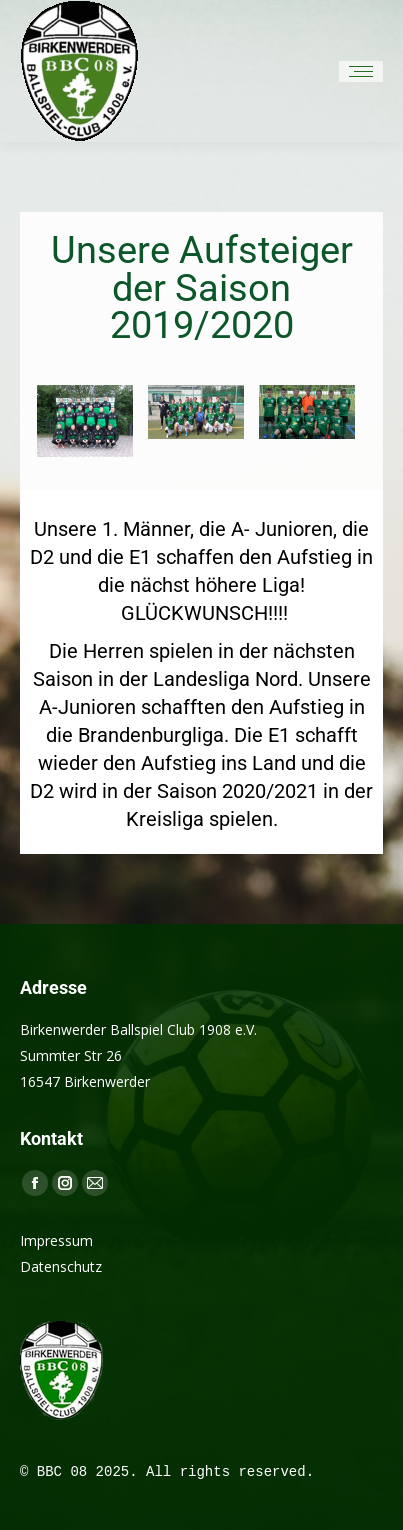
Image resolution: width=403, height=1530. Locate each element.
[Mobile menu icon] (361, 71)
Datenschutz (61, 1266)
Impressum (56, 1240)
